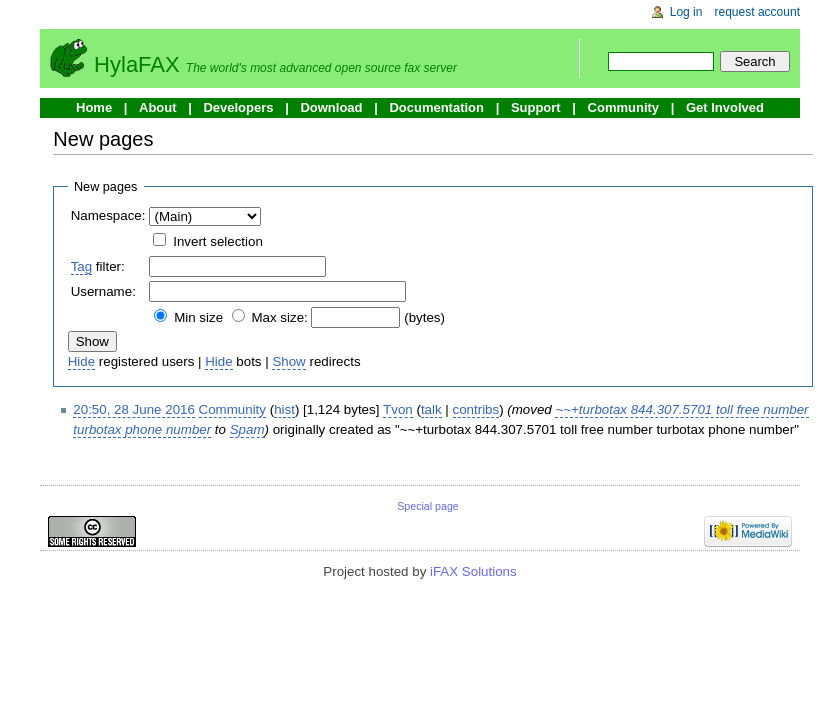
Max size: (279, 317)
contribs (476, 409)
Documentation (436, 107)
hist (284, 409)
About (158, 107)
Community (624, 107)
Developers (238, 107)
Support (536, 107)
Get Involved (725, 107)
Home (94, 107)
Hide (81, 361)
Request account (758, 12)
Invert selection (218, 241)
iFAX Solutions (473, 571)
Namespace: (108, 215)
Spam (247, 429)
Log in (686, 12)
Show (288, 361)
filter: (98, 267)
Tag (82, 266)
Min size (198, 317)
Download (331, 107)
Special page (428, 506)
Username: (103, 291)
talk (431, 409)
